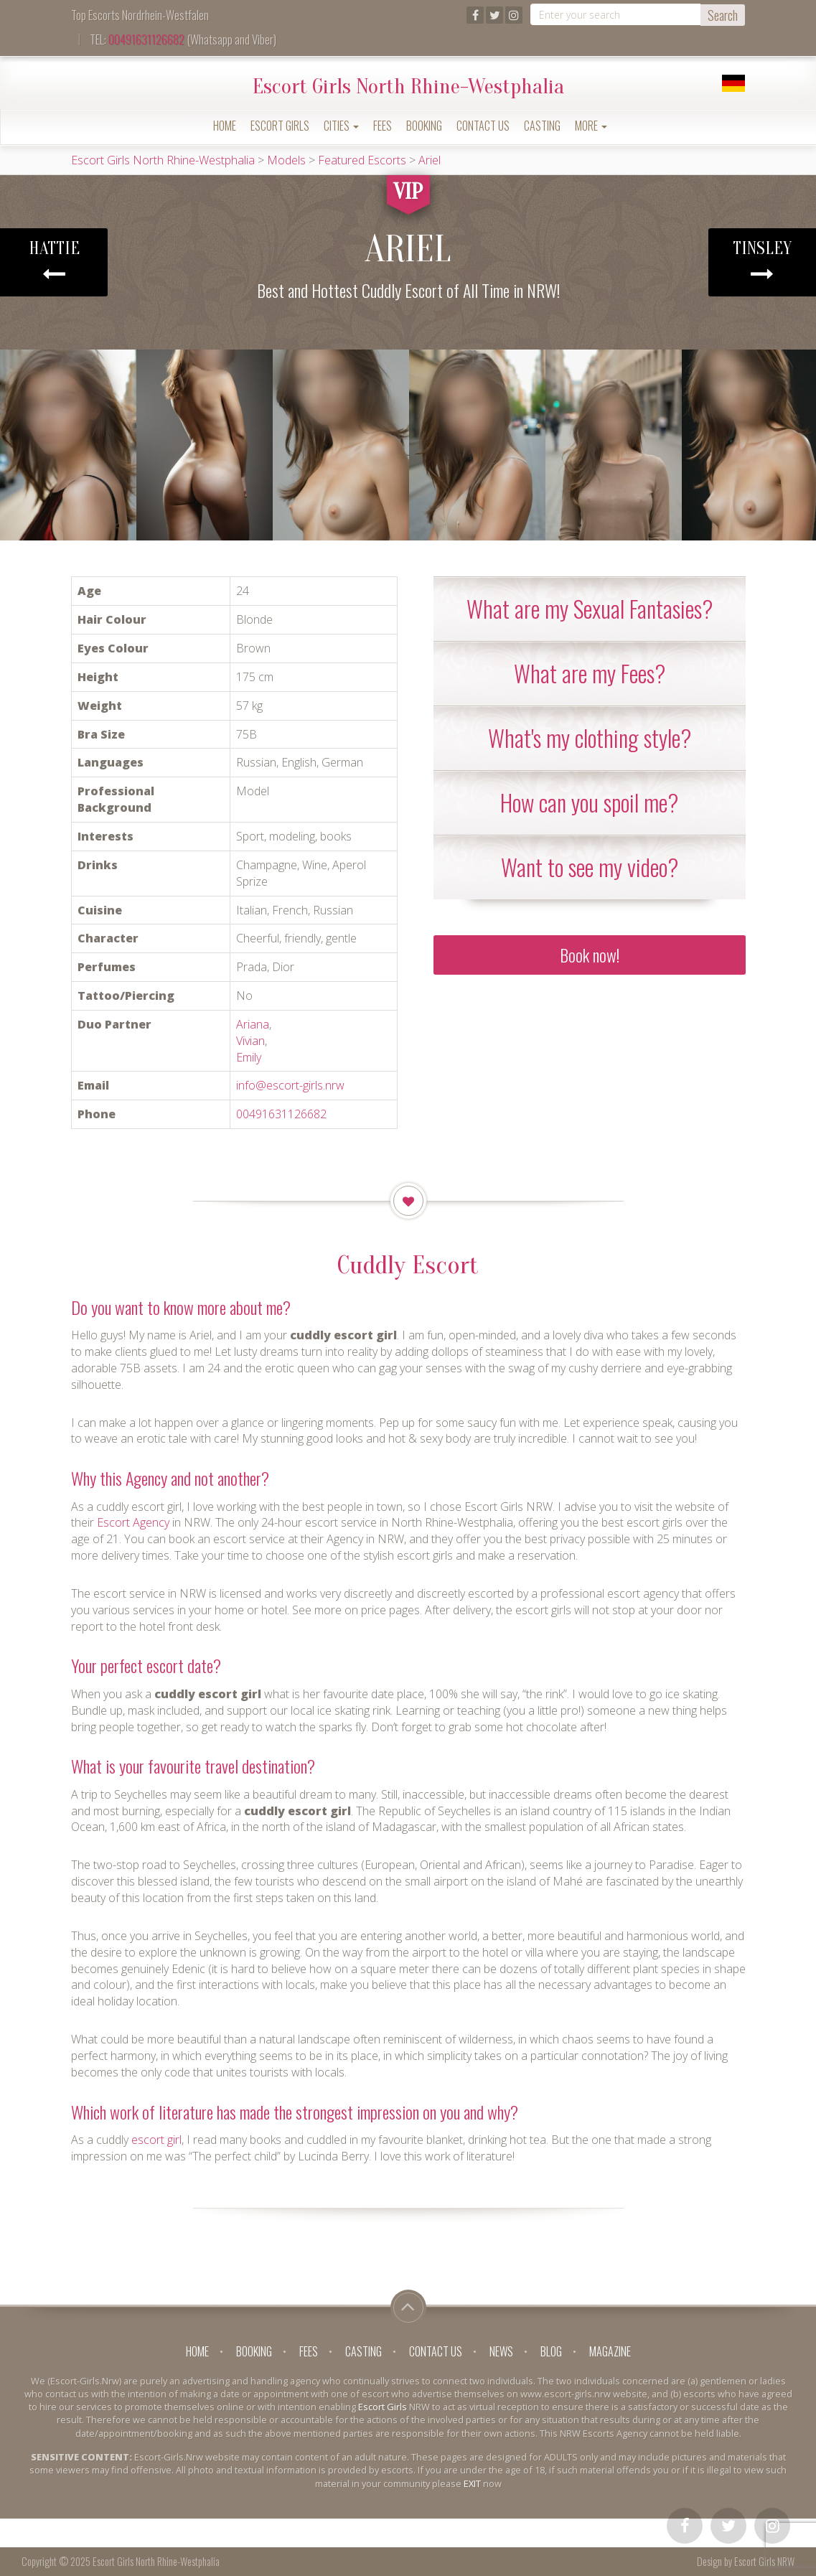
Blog (551, 2351)
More (591, 125)
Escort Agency (133, 1522)
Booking (424, 125)
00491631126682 (146, 39)
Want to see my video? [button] (589, 867)
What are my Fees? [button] (589, 673)
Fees (382, 125)
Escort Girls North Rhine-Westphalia (408, 86)
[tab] (589, 608)
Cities (341, 125)
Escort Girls (279, 125)
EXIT (472, 2483)
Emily (248, 1057)
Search (723, 15)
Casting (542, 125)
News (501, 2351)
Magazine (610, 2351)
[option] (68, 445)
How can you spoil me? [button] (589, 802)
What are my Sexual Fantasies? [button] (589, 608)
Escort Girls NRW (764, 2561)
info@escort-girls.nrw (290, 1085)
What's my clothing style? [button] (589, 737)
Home (224, 125)
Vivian (250, 1041)
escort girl (156, 2140)
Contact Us (483, 125)
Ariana (252, 1024)
